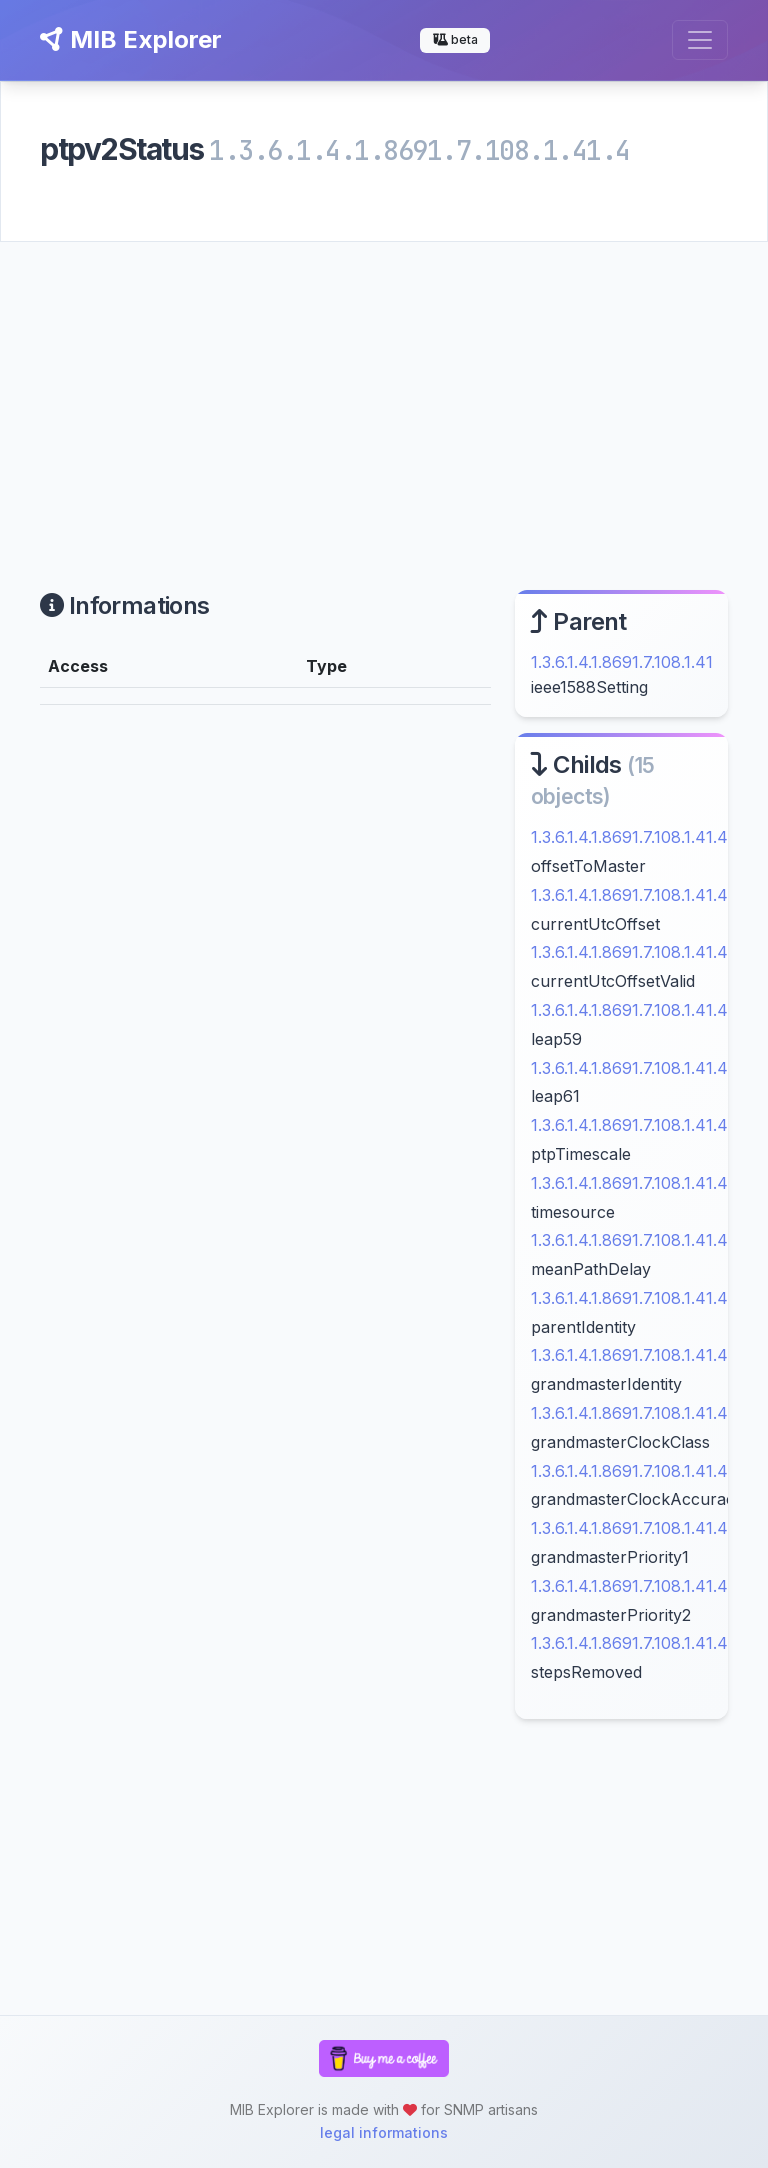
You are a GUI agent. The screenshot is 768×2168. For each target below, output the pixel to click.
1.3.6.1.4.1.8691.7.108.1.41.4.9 (636, 1643)
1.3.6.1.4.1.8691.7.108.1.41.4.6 (636, 1471)
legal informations (384, 2132)
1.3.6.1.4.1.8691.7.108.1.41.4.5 (635, 1413)
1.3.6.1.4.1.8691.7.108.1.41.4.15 (638, 1183)
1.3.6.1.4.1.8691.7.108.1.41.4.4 (636, 1355)
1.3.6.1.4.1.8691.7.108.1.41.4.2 (635, 1240)
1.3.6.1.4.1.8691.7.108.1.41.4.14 (639, 1125)
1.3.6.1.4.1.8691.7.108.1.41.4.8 (636, 1586)
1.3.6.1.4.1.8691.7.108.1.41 (622, 662)
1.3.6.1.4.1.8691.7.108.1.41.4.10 (639, 895)
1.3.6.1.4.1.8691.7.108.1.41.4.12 (638, 1010)
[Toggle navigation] (700, 40)
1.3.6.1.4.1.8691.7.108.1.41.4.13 (638, 1068)
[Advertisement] (384, 392)
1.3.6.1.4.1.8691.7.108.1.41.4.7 (636, 1528)
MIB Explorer (131, 39)
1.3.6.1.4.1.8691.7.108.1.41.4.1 (634, 837)
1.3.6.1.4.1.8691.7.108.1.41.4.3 (635, 1298)
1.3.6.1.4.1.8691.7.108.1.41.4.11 (637, 952)
